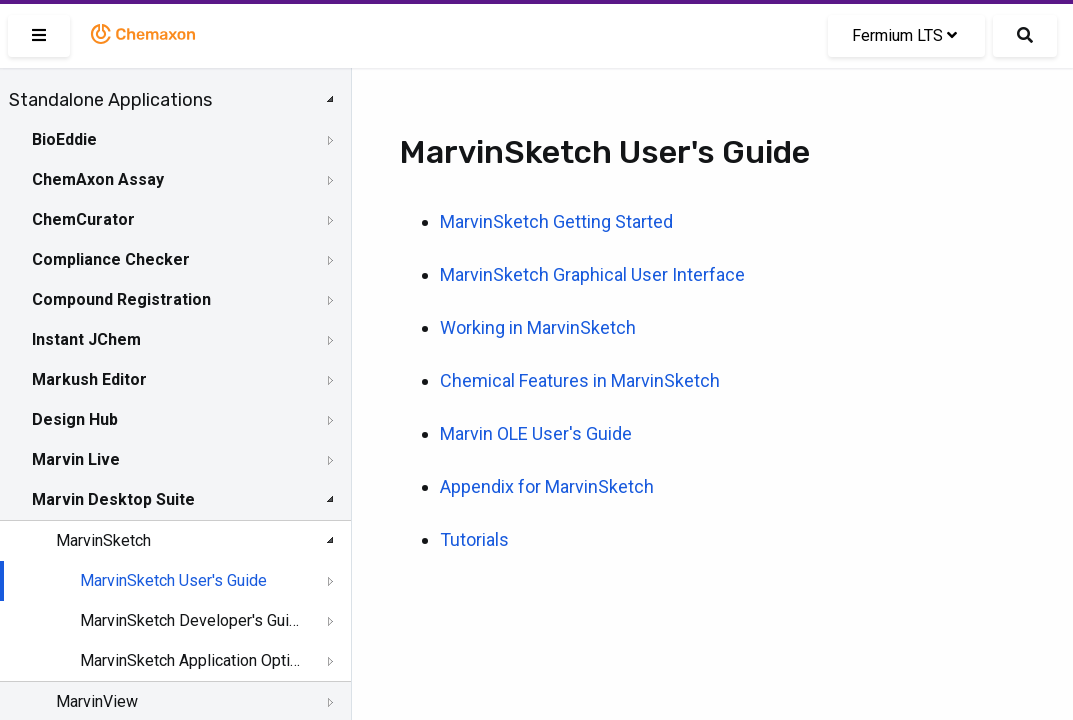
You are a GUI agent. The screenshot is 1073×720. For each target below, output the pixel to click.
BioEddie (64, 139)
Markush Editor (89, 379)
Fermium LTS (904, 35)
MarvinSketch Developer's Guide (191, 620)
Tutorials (474, 539)
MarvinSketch (103, 540)
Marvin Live (76, 459)
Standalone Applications (110, 100)
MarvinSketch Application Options (191, 660)
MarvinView (97, 701)
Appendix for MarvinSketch (547, 486)
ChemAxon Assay (98, 179)
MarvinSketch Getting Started (556, 221)
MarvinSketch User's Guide (173, 580)
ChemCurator (83, 219)
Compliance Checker (111, 259)
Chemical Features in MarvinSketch (580, 380)
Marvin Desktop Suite (113, 499)
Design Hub (75, 419)
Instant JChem (86, 339)
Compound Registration (121, 299)
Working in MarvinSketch (538, 327)
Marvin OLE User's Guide (536, 433)
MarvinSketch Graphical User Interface (592, 274)
